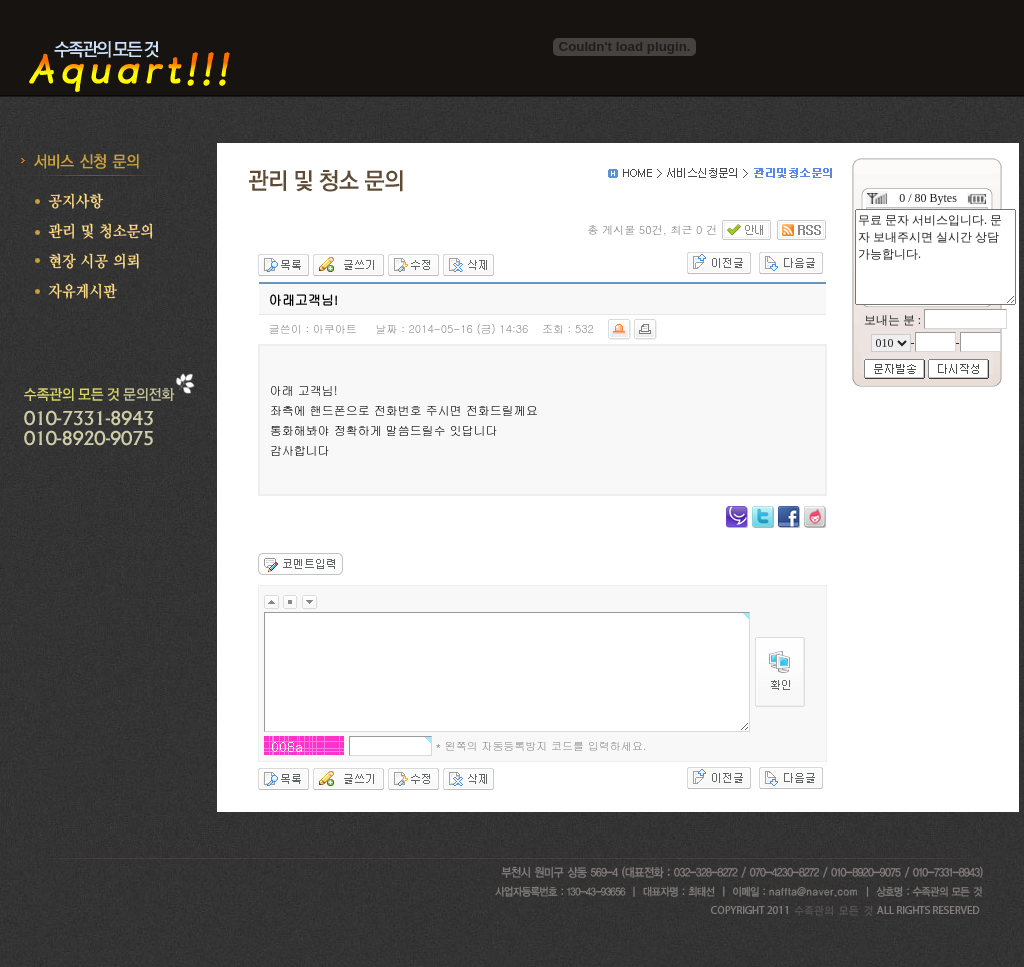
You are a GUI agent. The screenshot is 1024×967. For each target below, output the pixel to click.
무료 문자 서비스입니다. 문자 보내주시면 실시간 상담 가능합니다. (935, 257)
